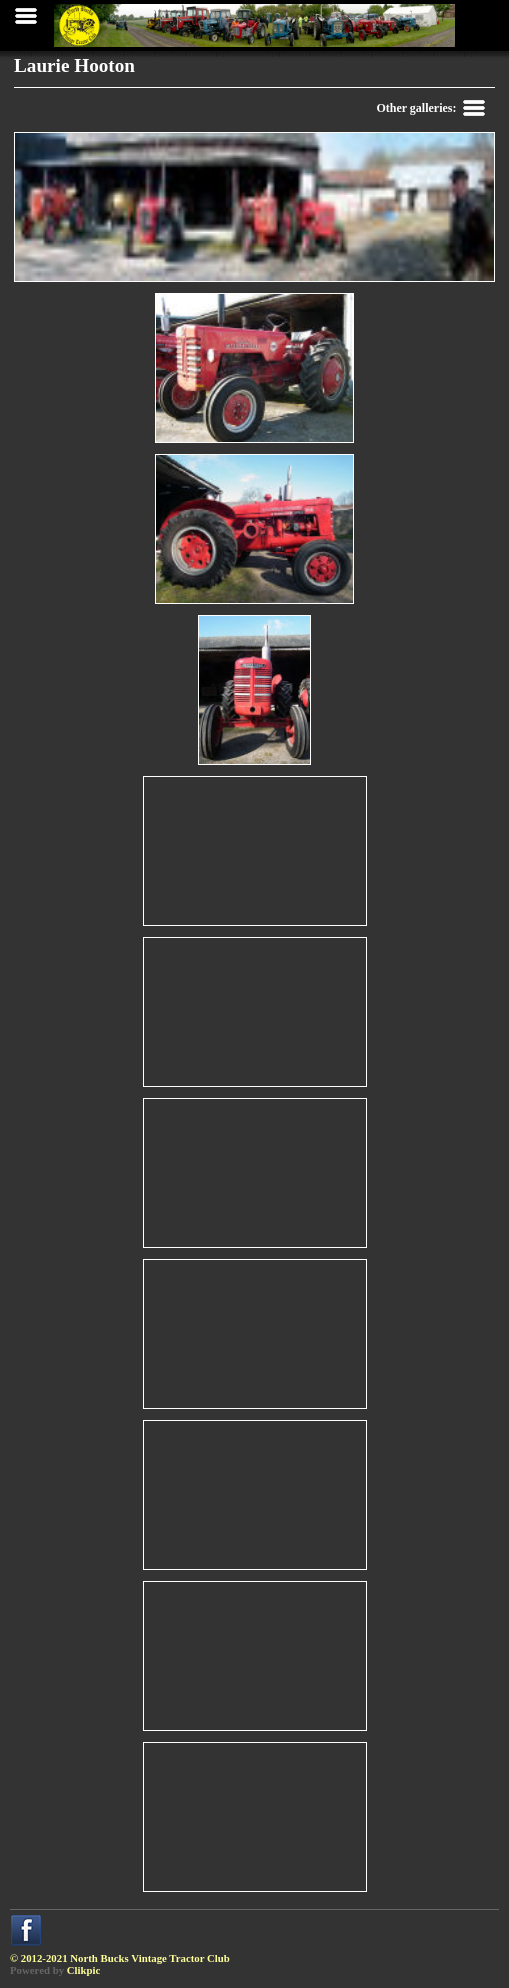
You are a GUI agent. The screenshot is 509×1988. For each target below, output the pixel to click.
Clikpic (84, 1970)
